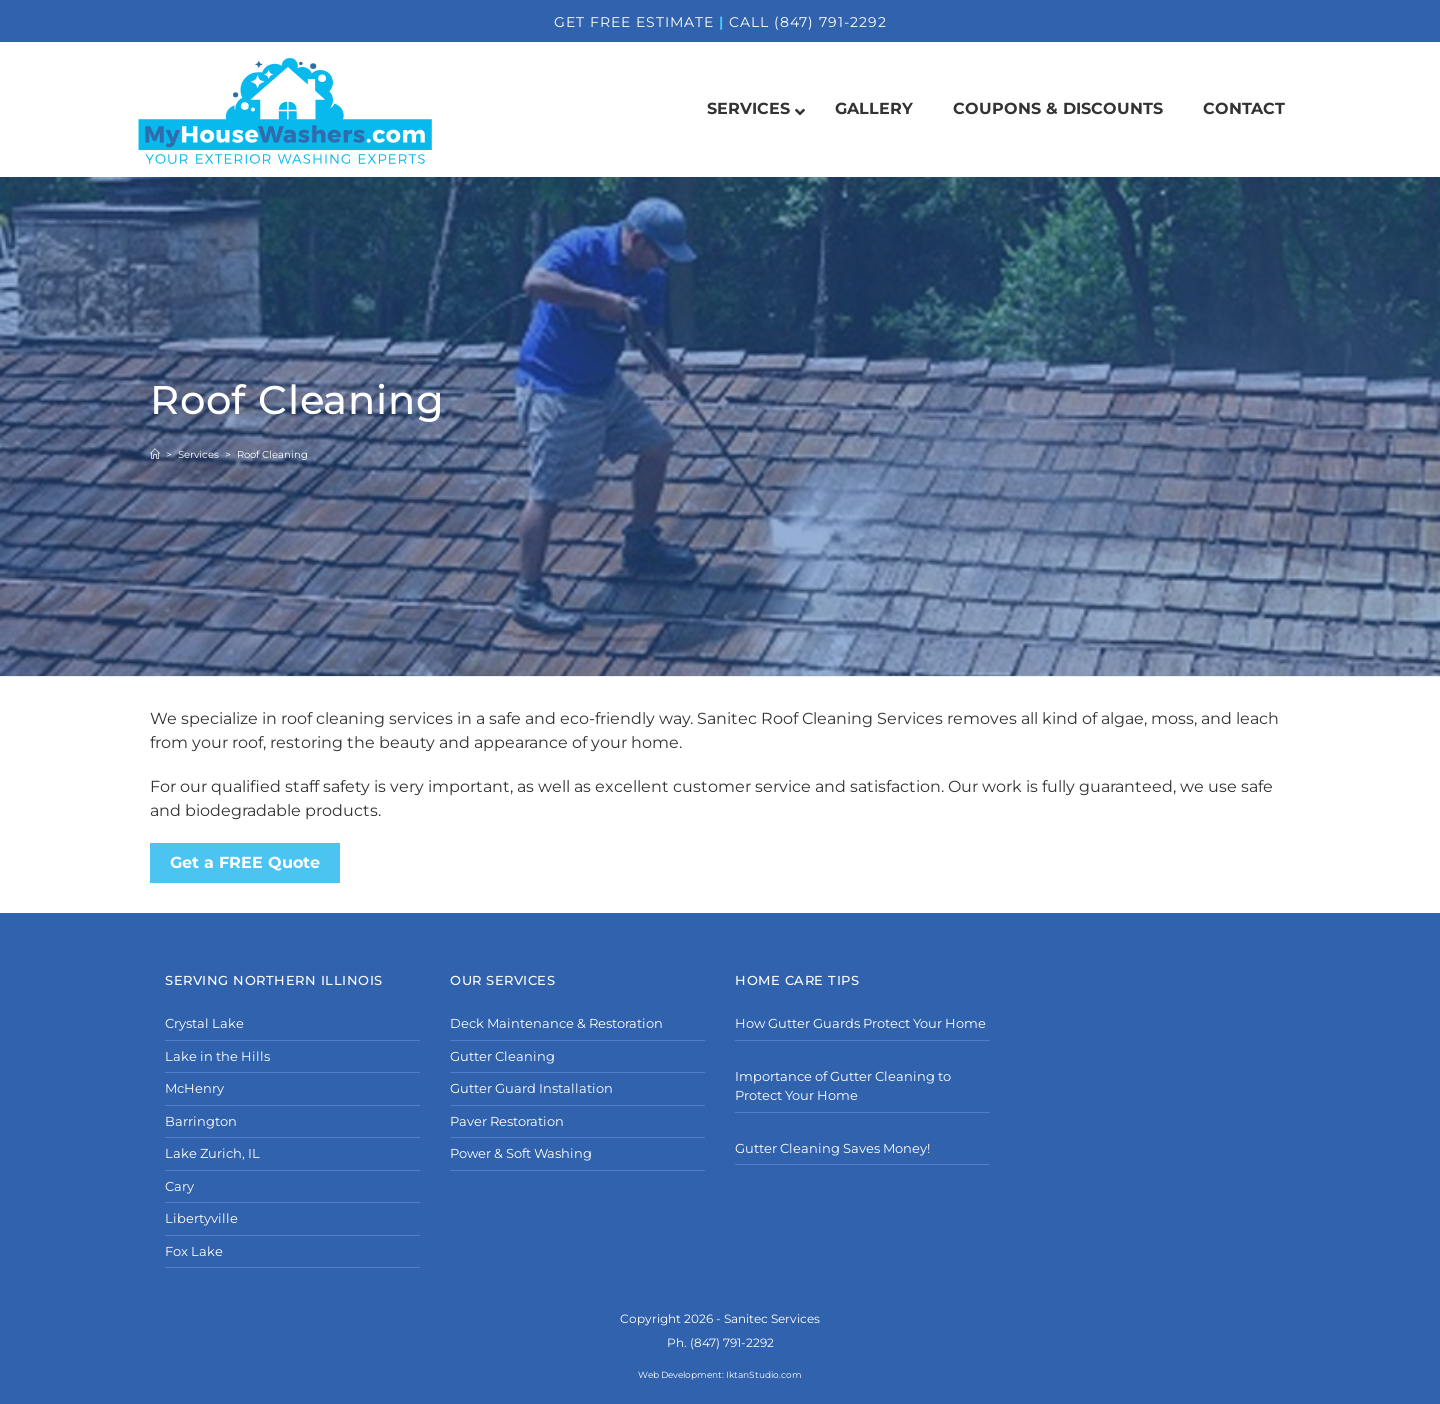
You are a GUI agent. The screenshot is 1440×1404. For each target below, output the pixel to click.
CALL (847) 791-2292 (808, 22)
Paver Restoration (507, 1121)
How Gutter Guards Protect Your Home (860, 1023)
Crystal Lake (204, 1023)
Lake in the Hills (217, 1056)
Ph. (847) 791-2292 (720, 1342)
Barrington (201, 1121)
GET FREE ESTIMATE (634, 22)
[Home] (155, 454)
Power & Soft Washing (521, 1153)
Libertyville (201, 1218)
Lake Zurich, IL (212, 1153)
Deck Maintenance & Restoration (556, 1023)
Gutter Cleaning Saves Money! (832, 1148)
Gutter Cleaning (502, 1056)
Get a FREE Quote (245, 862)
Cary (179, 1186)
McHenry (194, 1088)
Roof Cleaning (272, 454)
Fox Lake (194, 1251)
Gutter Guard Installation (531, 1088)
